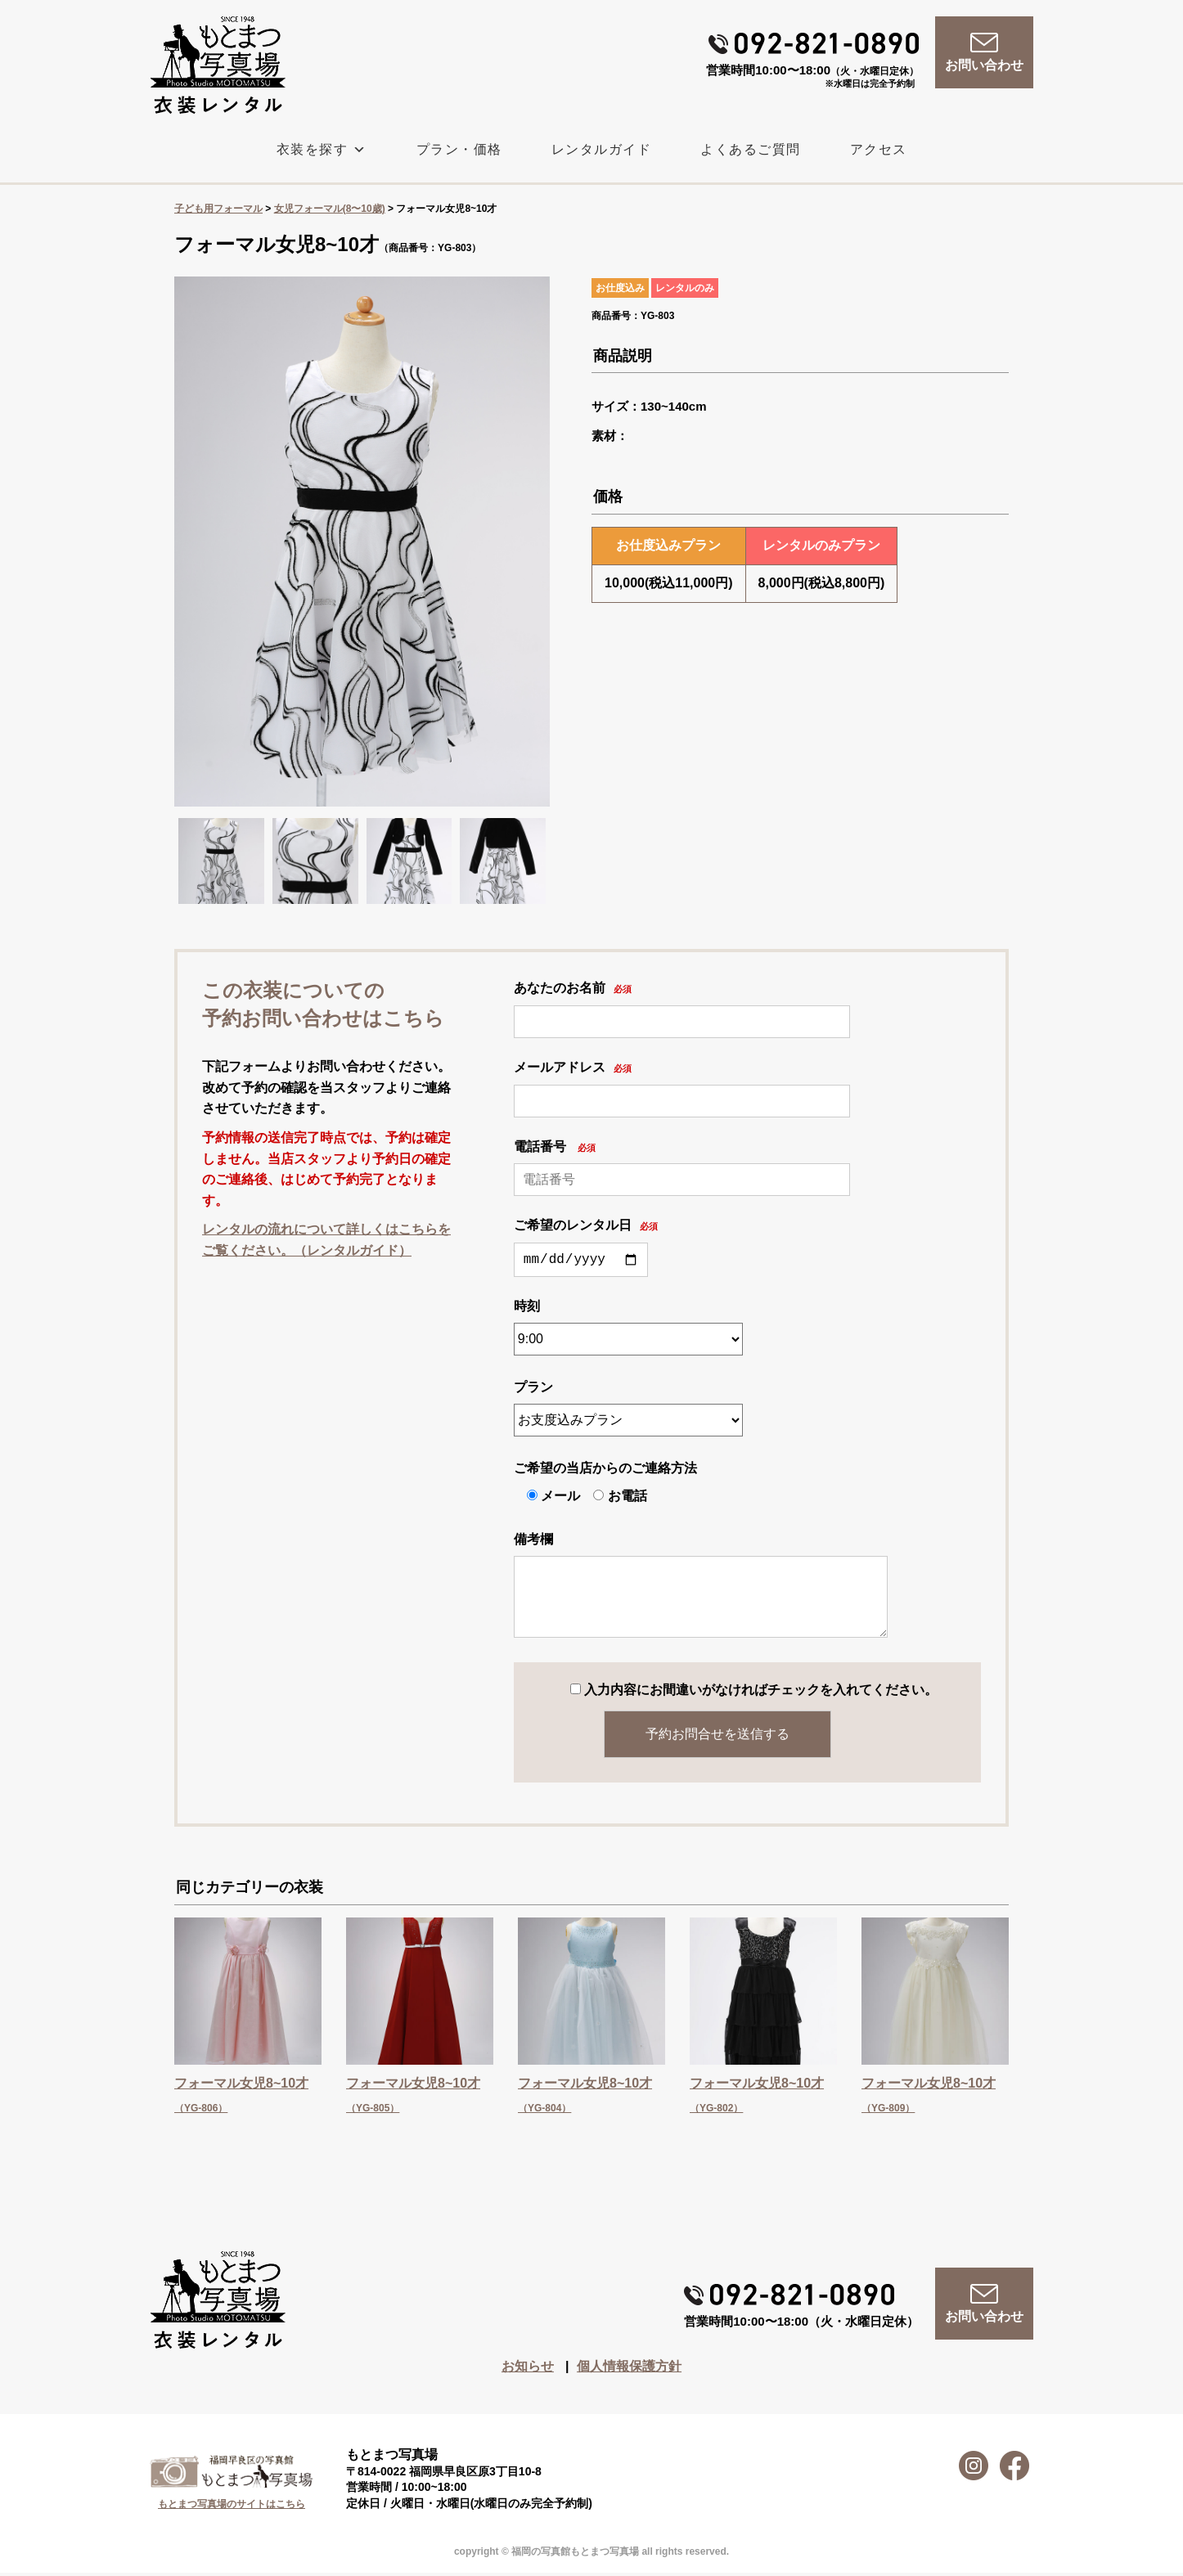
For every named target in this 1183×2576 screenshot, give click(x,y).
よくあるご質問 (750, 149)
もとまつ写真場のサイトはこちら (231, 2507)
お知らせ (528, 2369)
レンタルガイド (601, 149)
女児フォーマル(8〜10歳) (329, 208)
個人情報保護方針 (629, 2369)
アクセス (878, 149)
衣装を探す (322, 149)
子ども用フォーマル (218, 208)
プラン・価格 (459, 149)
